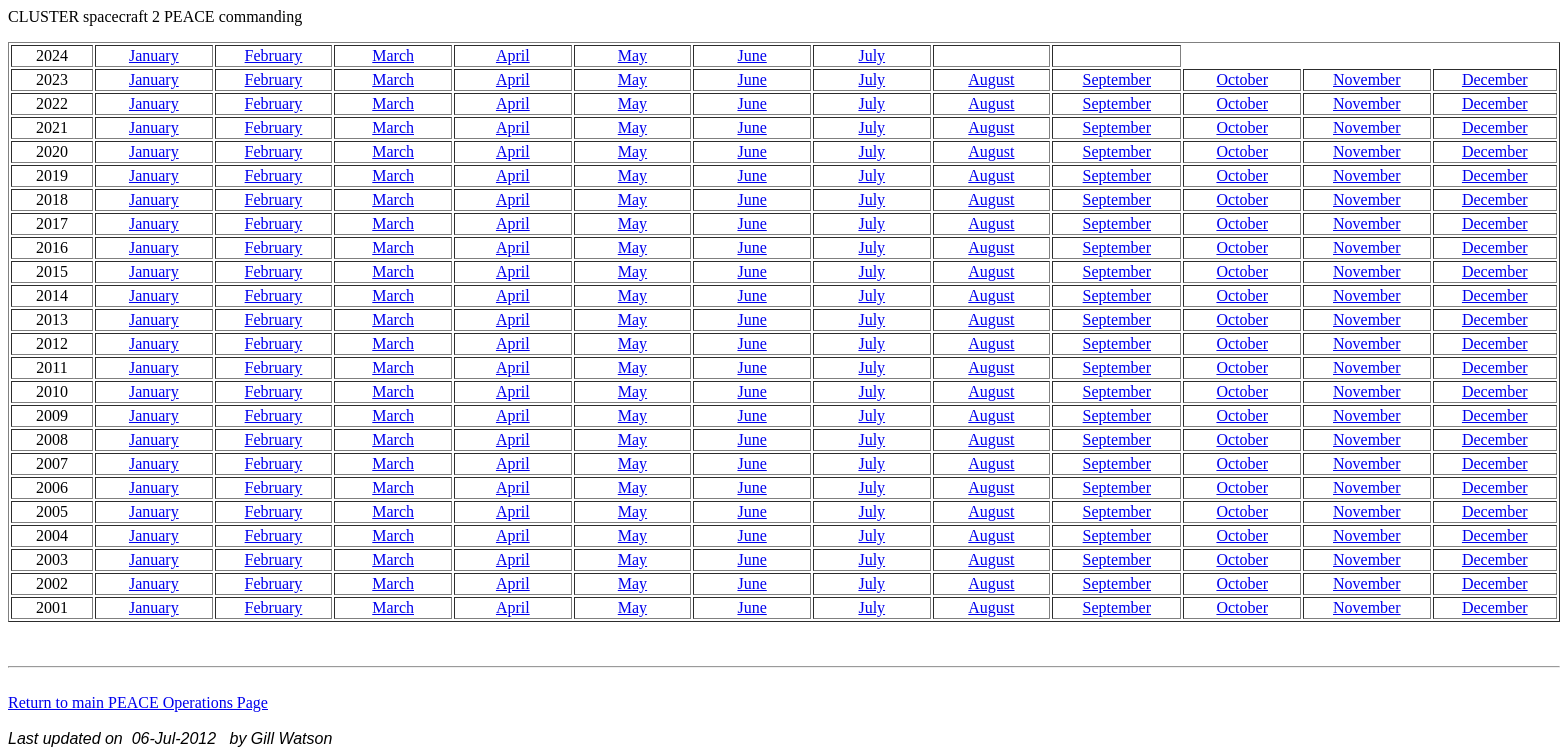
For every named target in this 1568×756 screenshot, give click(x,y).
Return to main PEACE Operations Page (138, 702)
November (1367, 79)
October (1242, 79)
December (1495, 79)
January (154, 55)
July (871, 55)
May (632, 55)
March (393, 55)
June (751, 55)
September (1117, 79)
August (991, 79)
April (513, 55)
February (274, 55)
